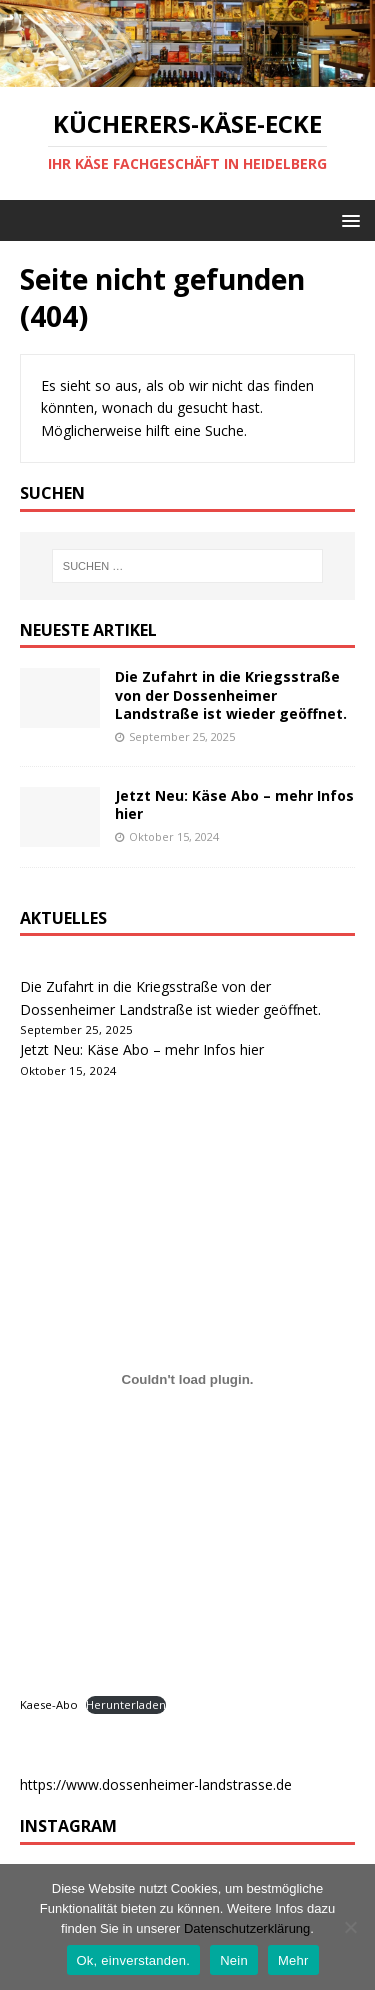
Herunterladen (126, 1704)
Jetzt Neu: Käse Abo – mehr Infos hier (234, 804)
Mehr (293, 1960)
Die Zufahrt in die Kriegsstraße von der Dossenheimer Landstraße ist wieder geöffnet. (231, 694)
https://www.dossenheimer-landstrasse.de (156, 1784)
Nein (234, 1960)
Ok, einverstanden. (134, 1960)
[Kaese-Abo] (187, 1380)
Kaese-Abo (49, 1704)
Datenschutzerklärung (247, 1928)
